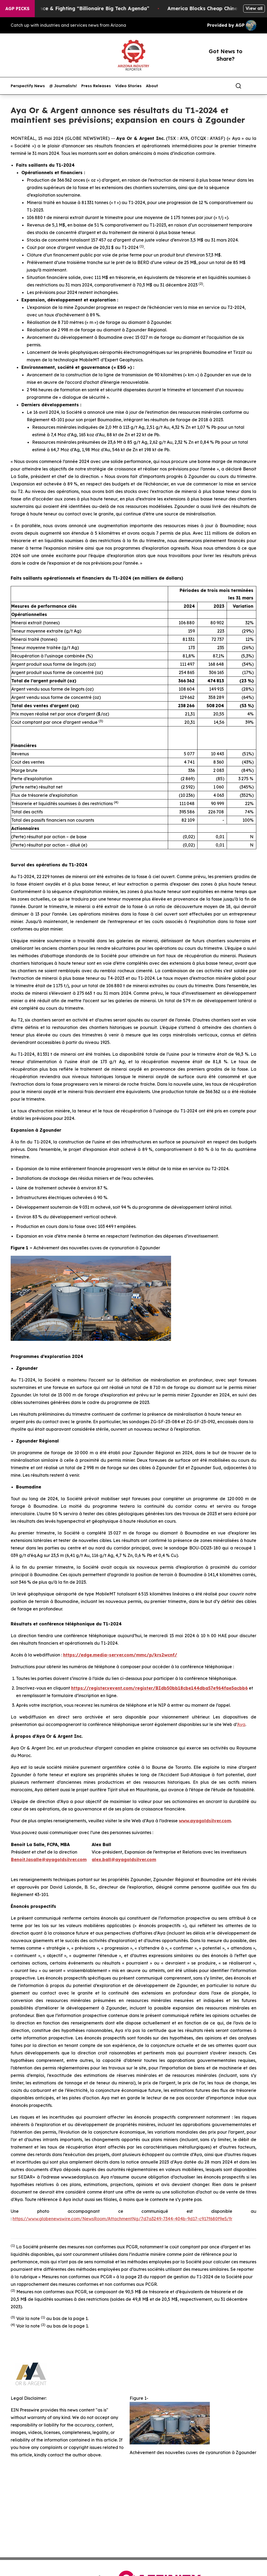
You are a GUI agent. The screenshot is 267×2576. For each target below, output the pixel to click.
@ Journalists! (63, 86)
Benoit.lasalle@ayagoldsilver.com (49, 1859)
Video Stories (128, 86)
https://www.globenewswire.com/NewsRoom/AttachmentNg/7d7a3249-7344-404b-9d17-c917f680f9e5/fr (122, 2218)
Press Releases (96, 86)
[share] (252, 86)
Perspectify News (28, 86)
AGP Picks (17, 8)
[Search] (238, 86)
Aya (241, 1724)
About (152, 86)
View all (254, 8)
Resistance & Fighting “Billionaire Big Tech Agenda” (102, 8)
